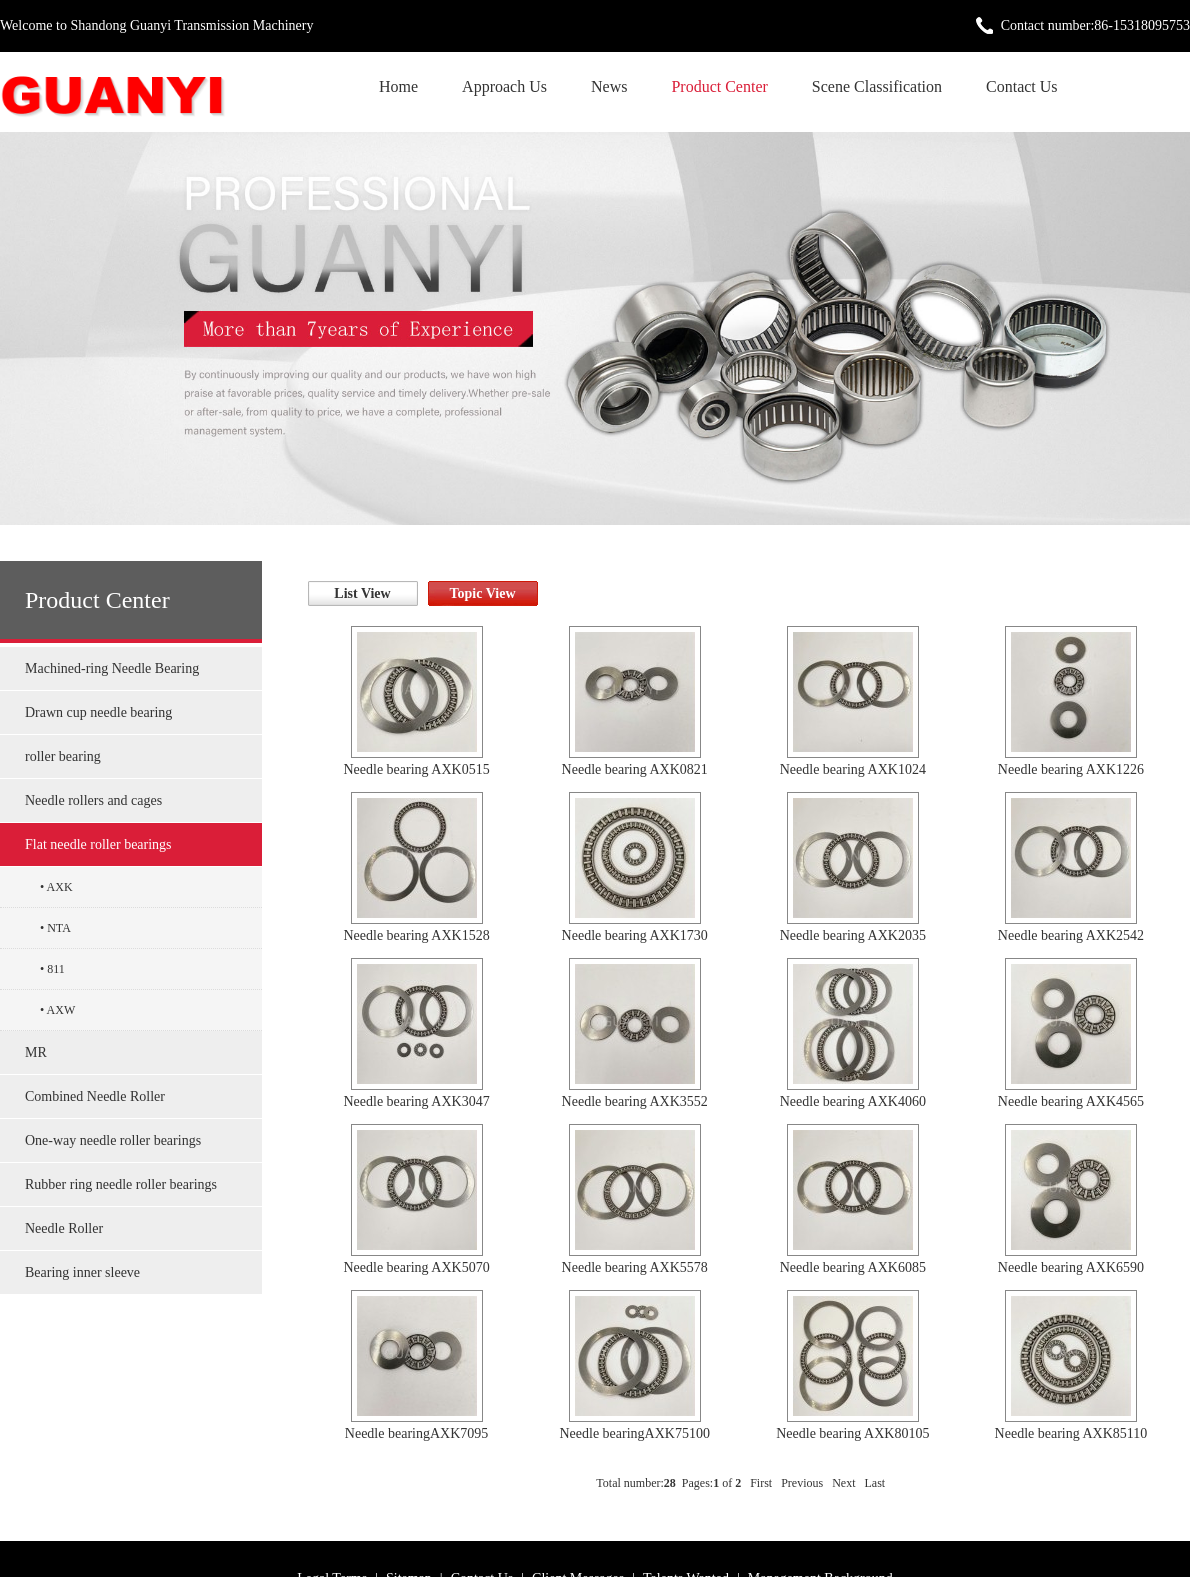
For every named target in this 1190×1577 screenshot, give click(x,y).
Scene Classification (877, 86)
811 (56, 969)
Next (843, 1483)
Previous (802, 1483)
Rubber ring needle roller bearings (121, 1184)
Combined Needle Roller (95, 1096)
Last (875, 1483)
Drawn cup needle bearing (98, 712)
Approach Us (504, 86)
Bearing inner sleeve (82, 1272)
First (761, 1483)
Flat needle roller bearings (98, 844)
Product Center (719, 86)
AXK (60, 887)
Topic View (483, 593)
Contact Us (1022, 86)
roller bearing (63, 756)
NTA (59, 928)
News (609, 86)
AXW (61, 1010)
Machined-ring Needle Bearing (112, 668)
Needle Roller (64, 1228)
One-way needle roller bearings (113, 1140)
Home (398, 86)
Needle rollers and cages (93, 800)
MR (36, 1052)
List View (362, 593)
